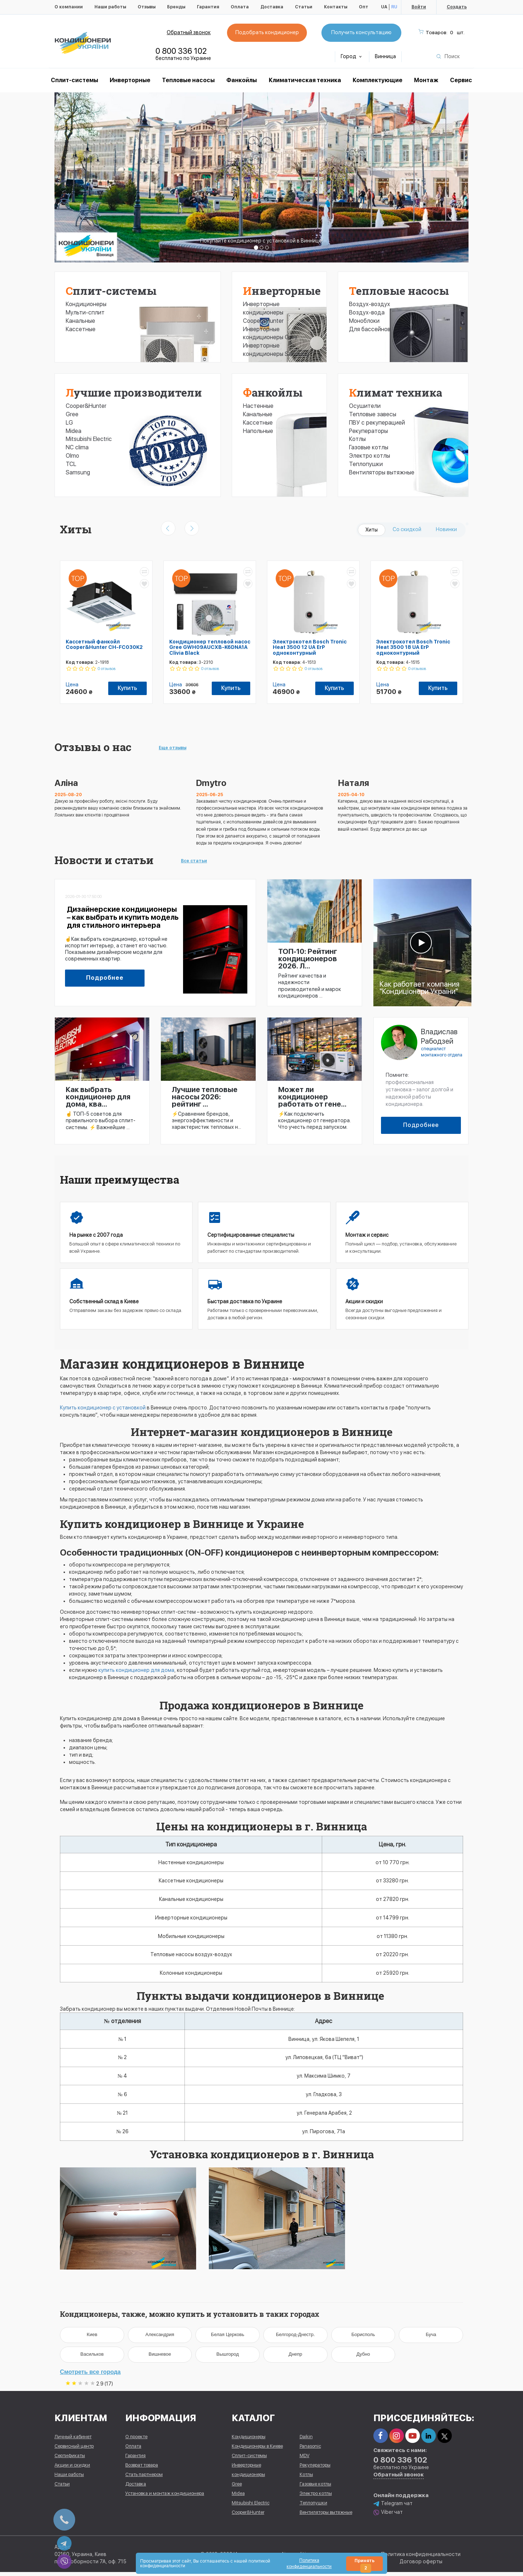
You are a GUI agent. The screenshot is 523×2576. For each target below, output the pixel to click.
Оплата (240, 6)
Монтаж (426, 80)
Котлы (357, 439)
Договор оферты (421, 2565)
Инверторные (130, 80)
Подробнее (104, 977)
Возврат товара (141, 2468)
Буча (431, 2337)
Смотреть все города (90, 2374)
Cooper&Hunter (86, 405)
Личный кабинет (73, 2440)
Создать (457, 6)
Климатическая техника (305, 80)
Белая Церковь (227, 2337)
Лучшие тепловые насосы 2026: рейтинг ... (205, 1097)
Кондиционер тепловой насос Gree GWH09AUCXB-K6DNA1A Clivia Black (209, 647)
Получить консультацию (361, 32)
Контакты (335, 6)
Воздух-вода (367, 312)
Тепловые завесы (372, 414)
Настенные (258, 405)
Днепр (295, 2357)
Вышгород (227, 2357)
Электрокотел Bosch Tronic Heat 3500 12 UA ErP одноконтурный (310, 647)
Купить (127, 688)
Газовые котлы (368, 447)
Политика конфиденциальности (421, 2558)
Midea (73, 431)
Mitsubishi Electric (89, 439)
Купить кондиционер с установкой (103, 1408)
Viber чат (388, 2516)
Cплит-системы (74, 80)
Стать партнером (144, 2478)
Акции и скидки (72, 2468)
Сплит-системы (111, 291)
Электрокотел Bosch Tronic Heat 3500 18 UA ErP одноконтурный (413, 647)
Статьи (303, 6)
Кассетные (81, 329)
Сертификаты (69, 2459)
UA (384, 6)
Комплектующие (377, 80)
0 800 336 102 (181, 51)
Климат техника (395, 392)
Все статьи (194, 860)
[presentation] (168, 528)
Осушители (365, 405)
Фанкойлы (241, 80)
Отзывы (146, 6)
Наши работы (110, 6)
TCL (71, 464)
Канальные (80, 320)
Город (351, 56)
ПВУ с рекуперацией (377, 422)
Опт (363, 6)
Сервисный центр (74, 2449)
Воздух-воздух (369, 304)
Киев (92, 2337)
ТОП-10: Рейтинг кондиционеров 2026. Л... (307, 959)
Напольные (258, 431)
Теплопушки (366, 464)
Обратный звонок (189, 32)
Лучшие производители (134, 392)
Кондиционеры (86, 304)
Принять (364, 2564)
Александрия (159, 2337)
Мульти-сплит (85, 312)
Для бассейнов (369, 329)
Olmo (72, 455)
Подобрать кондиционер (267, 32)
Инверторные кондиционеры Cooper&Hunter (263, 312)
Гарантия (208, 6)
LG (69, 422)
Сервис (461, 80)
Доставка (271, 6)
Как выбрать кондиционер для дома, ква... (98, 1097)
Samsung (78, 472)
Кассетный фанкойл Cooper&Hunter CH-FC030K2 (104, 644)
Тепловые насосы (188, 80)
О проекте (136, 2440)
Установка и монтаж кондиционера (164, 2497)
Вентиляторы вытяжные (381, 472)
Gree (72, 414)
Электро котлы (369, 455)
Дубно (363, 2357)
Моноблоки (364, 320)
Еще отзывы (172, 747)
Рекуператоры (368, 431)
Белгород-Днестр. (295, 2337)
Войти (418, 6)
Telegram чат (393, 2507)
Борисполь (363, 2337)
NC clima (77, 447)
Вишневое (160, 2357)
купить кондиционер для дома (136, 1670)
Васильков (92, 2357)
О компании (68, 6)
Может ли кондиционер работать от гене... (312, 1097)
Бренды (176, 6)
